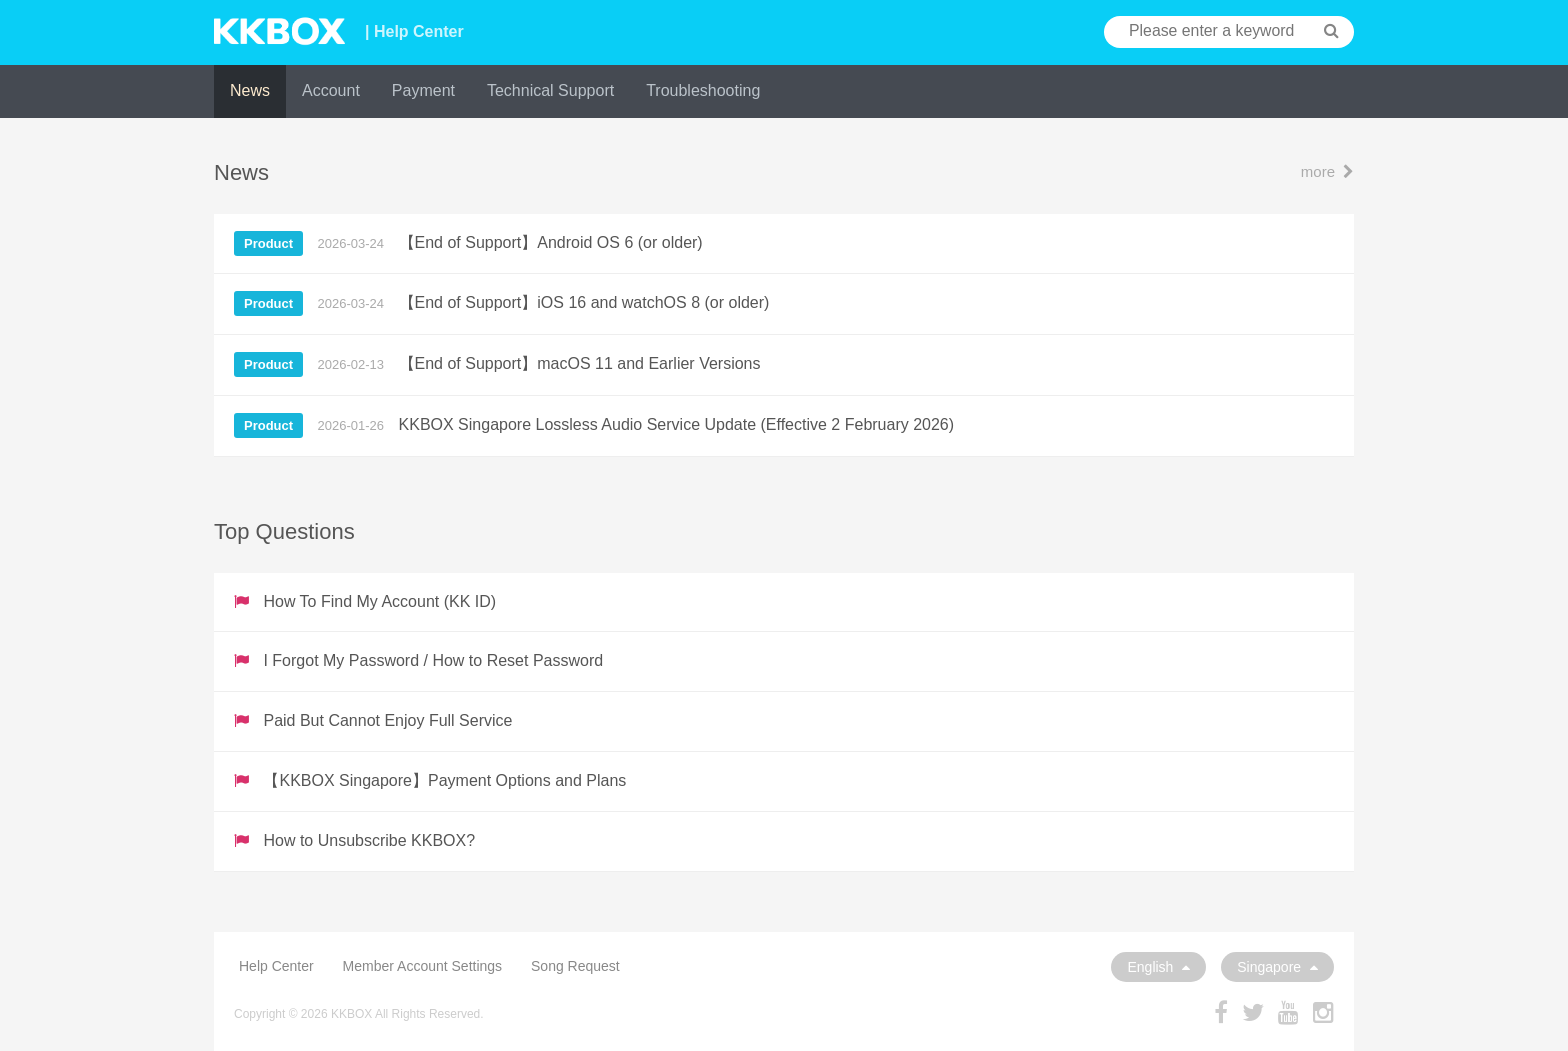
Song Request (575, 966)
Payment (423, 90)
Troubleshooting (703, 90)
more (1327, 171)
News (250, 90)
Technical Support (550, 90)
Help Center (276, 966)
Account (331, 90)
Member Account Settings (423, 966)
